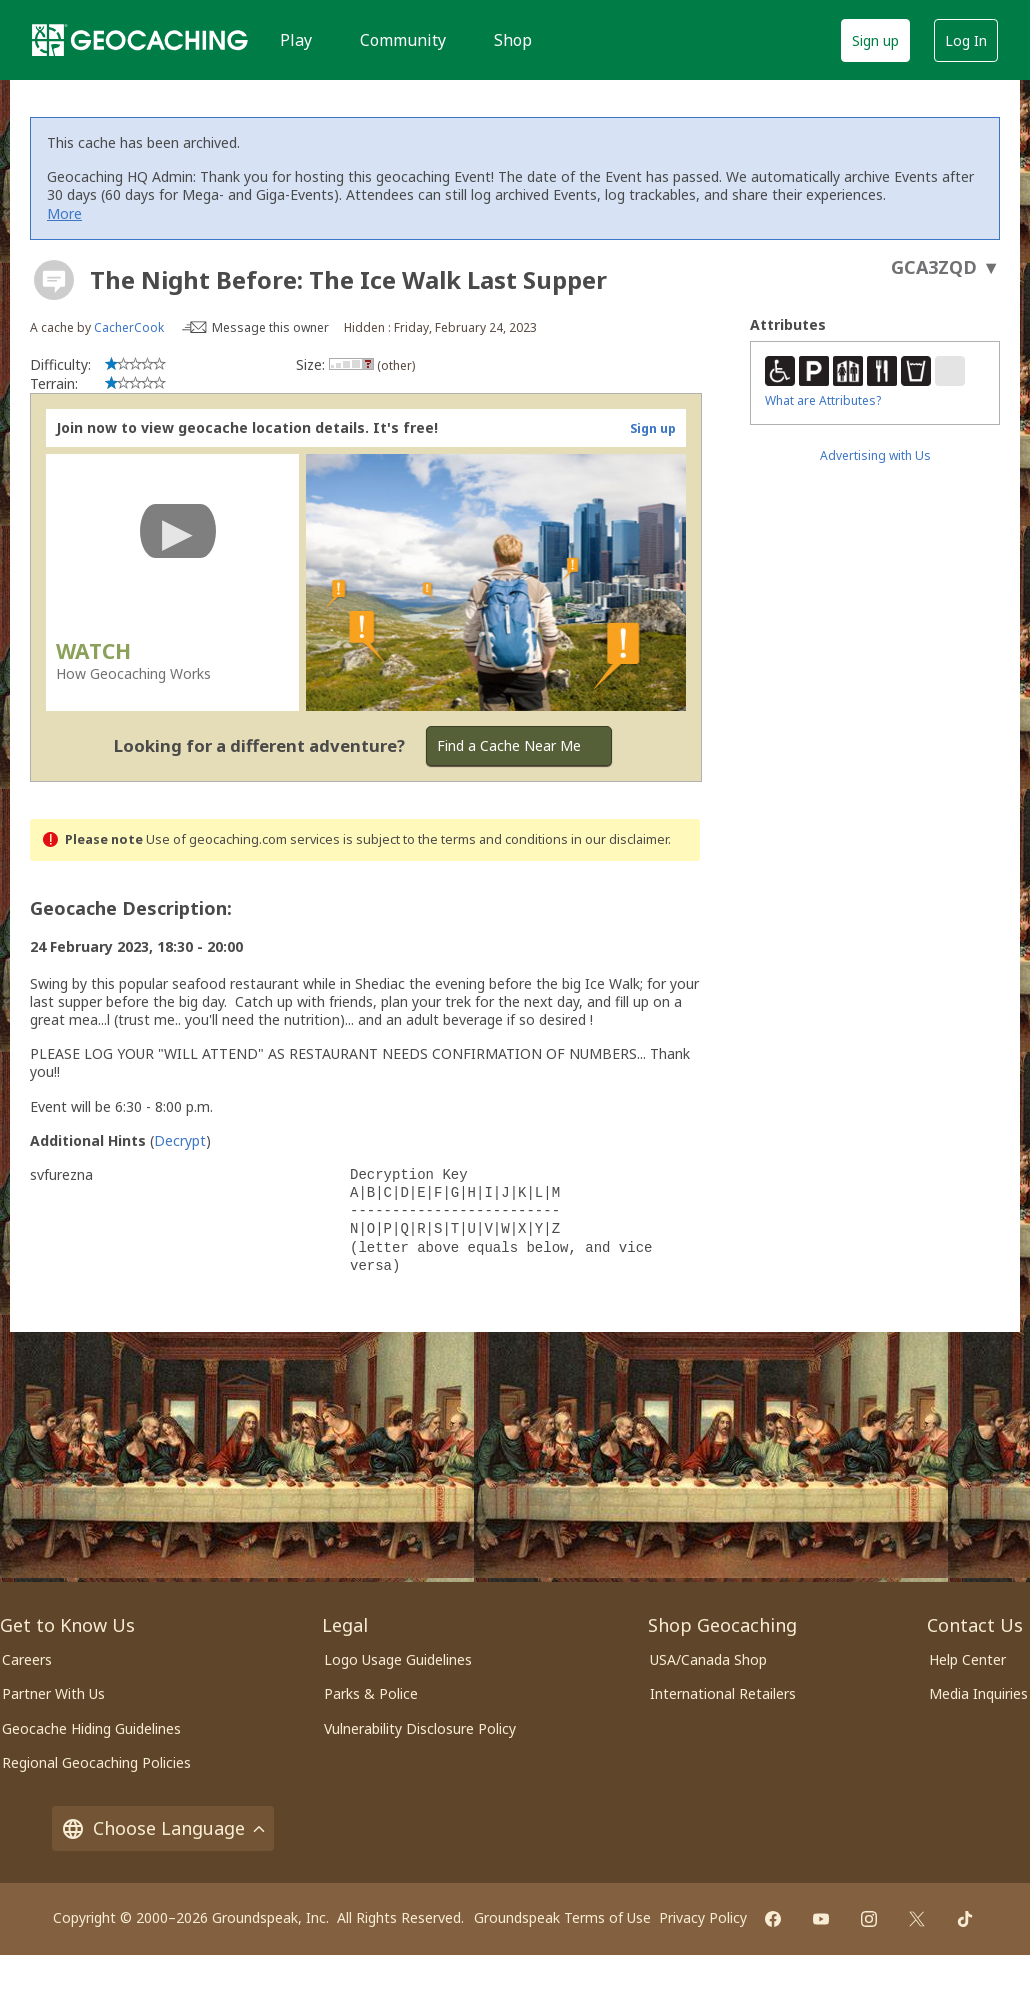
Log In (966, 40)
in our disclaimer (619, 839)
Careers (27, 1659)
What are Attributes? (823, 400)
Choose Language (163, 1828)
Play (296, 40)
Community (403, 40)
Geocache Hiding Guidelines (91, 1728)
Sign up (875, 40)
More (64, 213)
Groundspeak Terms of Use (562, 1917)
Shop (513, 40)
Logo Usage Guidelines (398, 1659)
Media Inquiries (978, 1693)
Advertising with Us (875, 455)
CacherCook (129, 327)
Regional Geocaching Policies (96, 1762)
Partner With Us (53, 1693)
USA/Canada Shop (708, 1659)
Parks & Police (371, 1693)
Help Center (967, 1659)
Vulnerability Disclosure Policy (420, 1728)
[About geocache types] (54, 280)
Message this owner (270, 327)
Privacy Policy (703, 1917)
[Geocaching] (140, 40)
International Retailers (723, 1693)
